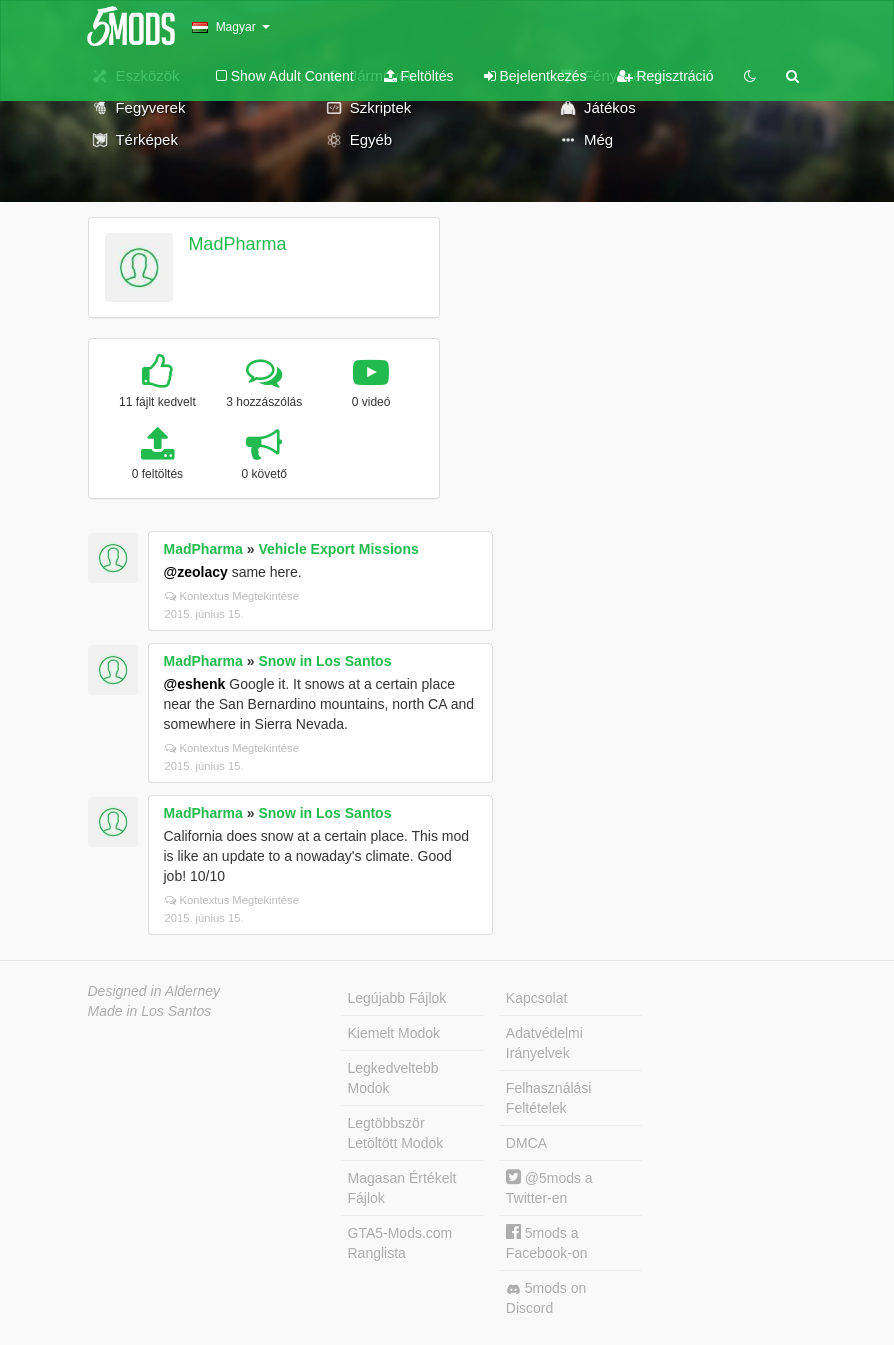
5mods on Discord (546, 1298)
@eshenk (195, 684)
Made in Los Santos (150, 1011)
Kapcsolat (536, 998)
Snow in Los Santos (324, 661)
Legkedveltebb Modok (393, 1078)
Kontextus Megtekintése (232, 596)
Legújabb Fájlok (397, 998)
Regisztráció (665, 76)
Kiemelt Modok (394, 1033)
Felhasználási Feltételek (549, 1098)
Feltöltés (419, 76)
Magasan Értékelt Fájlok (402, 1188)
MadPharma (237, 244)
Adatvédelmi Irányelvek (544, 1043)
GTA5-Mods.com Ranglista (400, 1243)
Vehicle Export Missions (338, 549)
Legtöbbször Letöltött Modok (396, 1133)
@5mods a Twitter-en (549, 1187)
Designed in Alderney (154, 991)
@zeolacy (196, 572)
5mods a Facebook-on (547, 1242)
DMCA (526, 1143)
